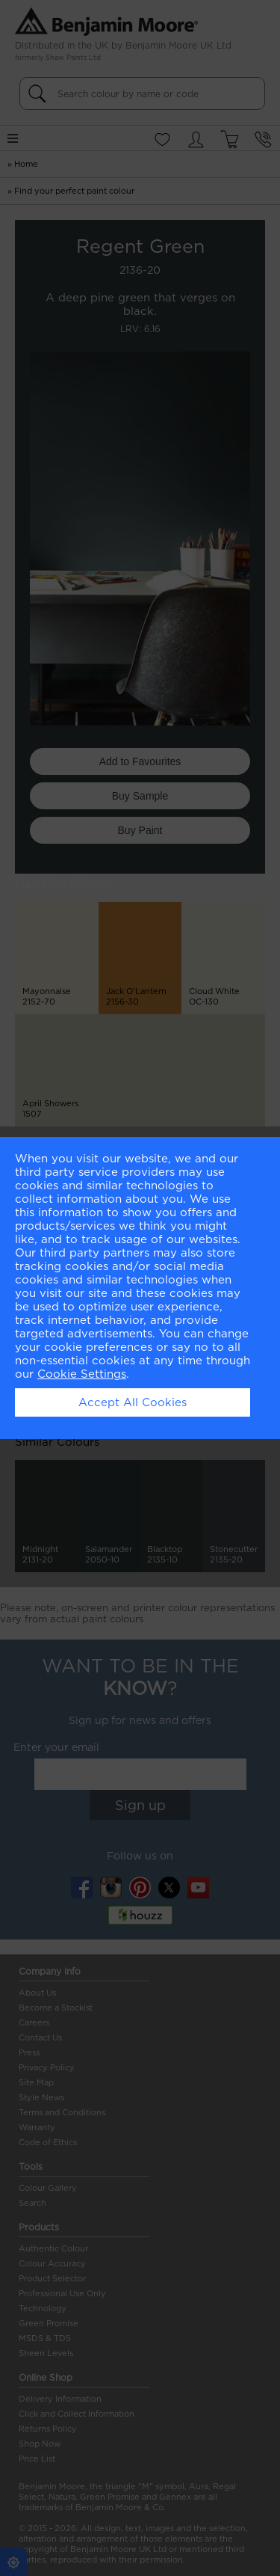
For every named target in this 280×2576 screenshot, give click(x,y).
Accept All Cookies (132, 1402)
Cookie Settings (81, 1374)
